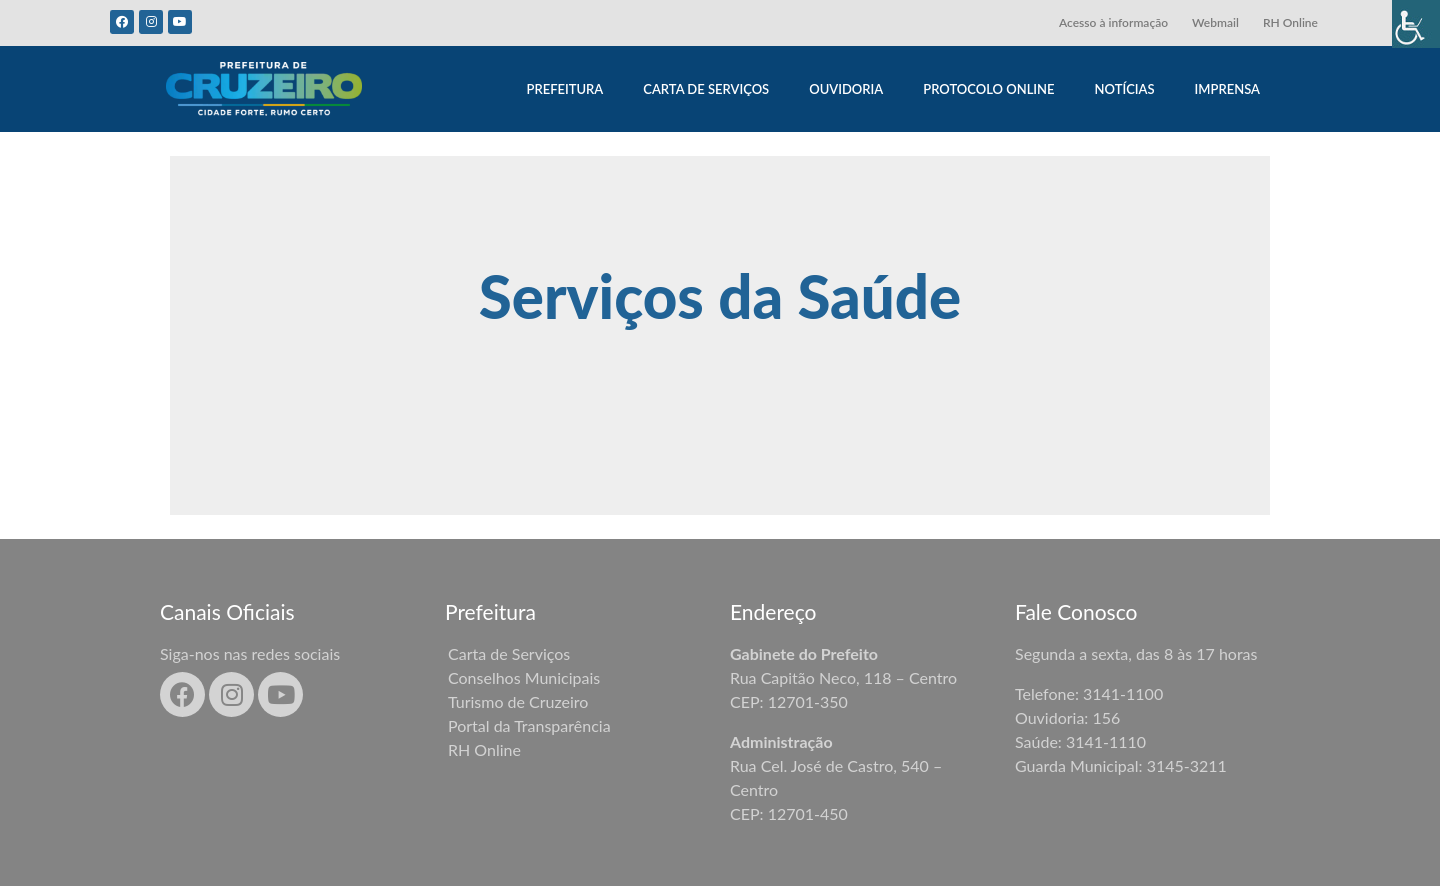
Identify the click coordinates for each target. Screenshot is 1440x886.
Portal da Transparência (529, 725)
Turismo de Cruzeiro (518, 701)
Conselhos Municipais (524, 677)
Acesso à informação (1113, 22)
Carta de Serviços (509, 653)
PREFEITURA (564, 89)
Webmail (1215, 22)
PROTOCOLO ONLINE (988, 89)
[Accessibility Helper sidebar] (1416, 24)
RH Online (1290, 22)
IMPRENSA (1227, 89)
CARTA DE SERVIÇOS (706, 89)
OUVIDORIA (846, 89)
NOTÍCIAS (1125, 89)
